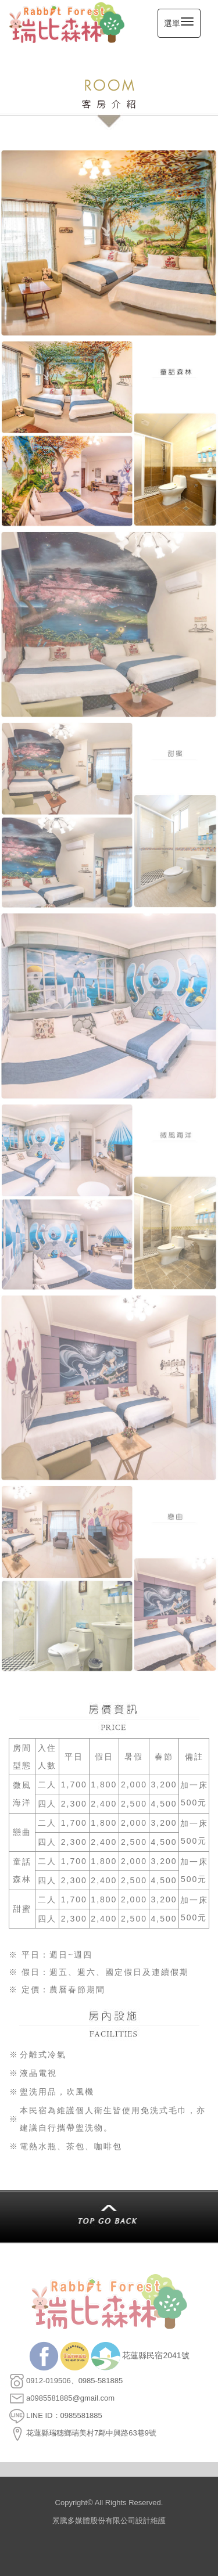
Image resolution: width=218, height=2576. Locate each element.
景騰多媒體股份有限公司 (93, 2520)
